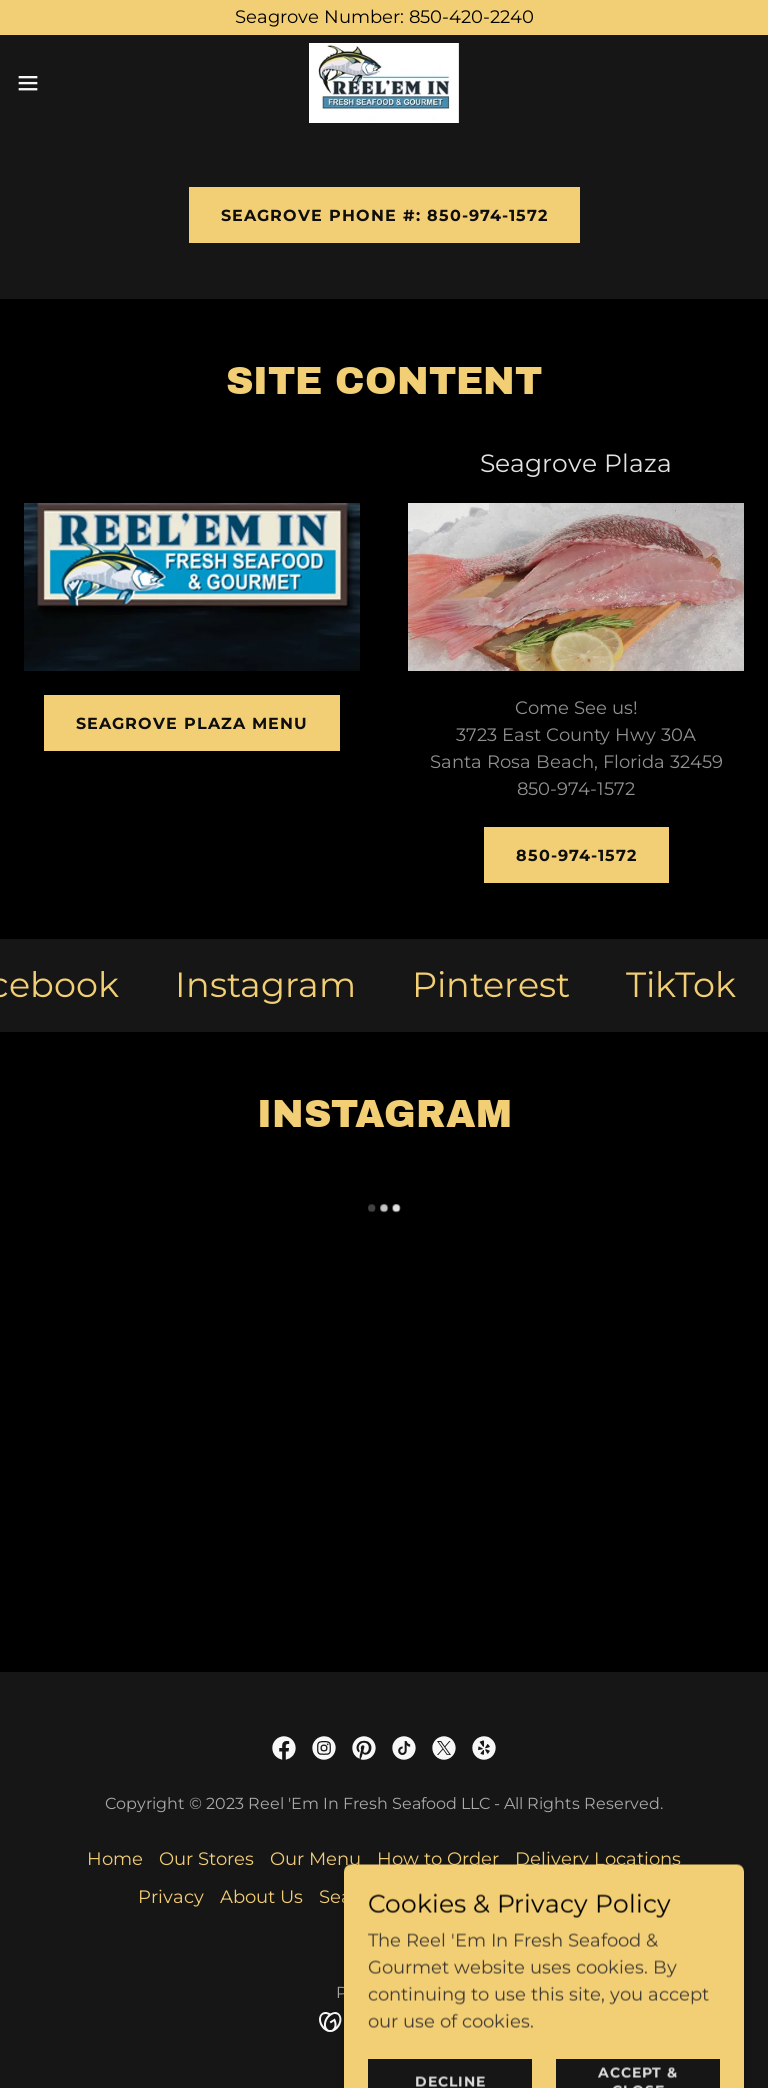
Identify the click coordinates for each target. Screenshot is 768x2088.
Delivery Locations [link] (598, 1859)
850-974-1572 (576, 855)
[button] (64, 83)
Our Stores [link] (206, 1859)
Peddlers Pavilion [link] (551, 1897)
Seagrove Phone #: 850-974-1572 (384, 215)
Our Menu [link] (315, 1859)
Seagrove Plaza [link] (388, 1897)
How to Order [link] (438, 1859)
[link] (384, 83)
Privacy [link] (171, 1897)
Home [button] (115, 1859)
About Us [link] (261, 1897)
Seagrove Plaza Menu (192, 723)
